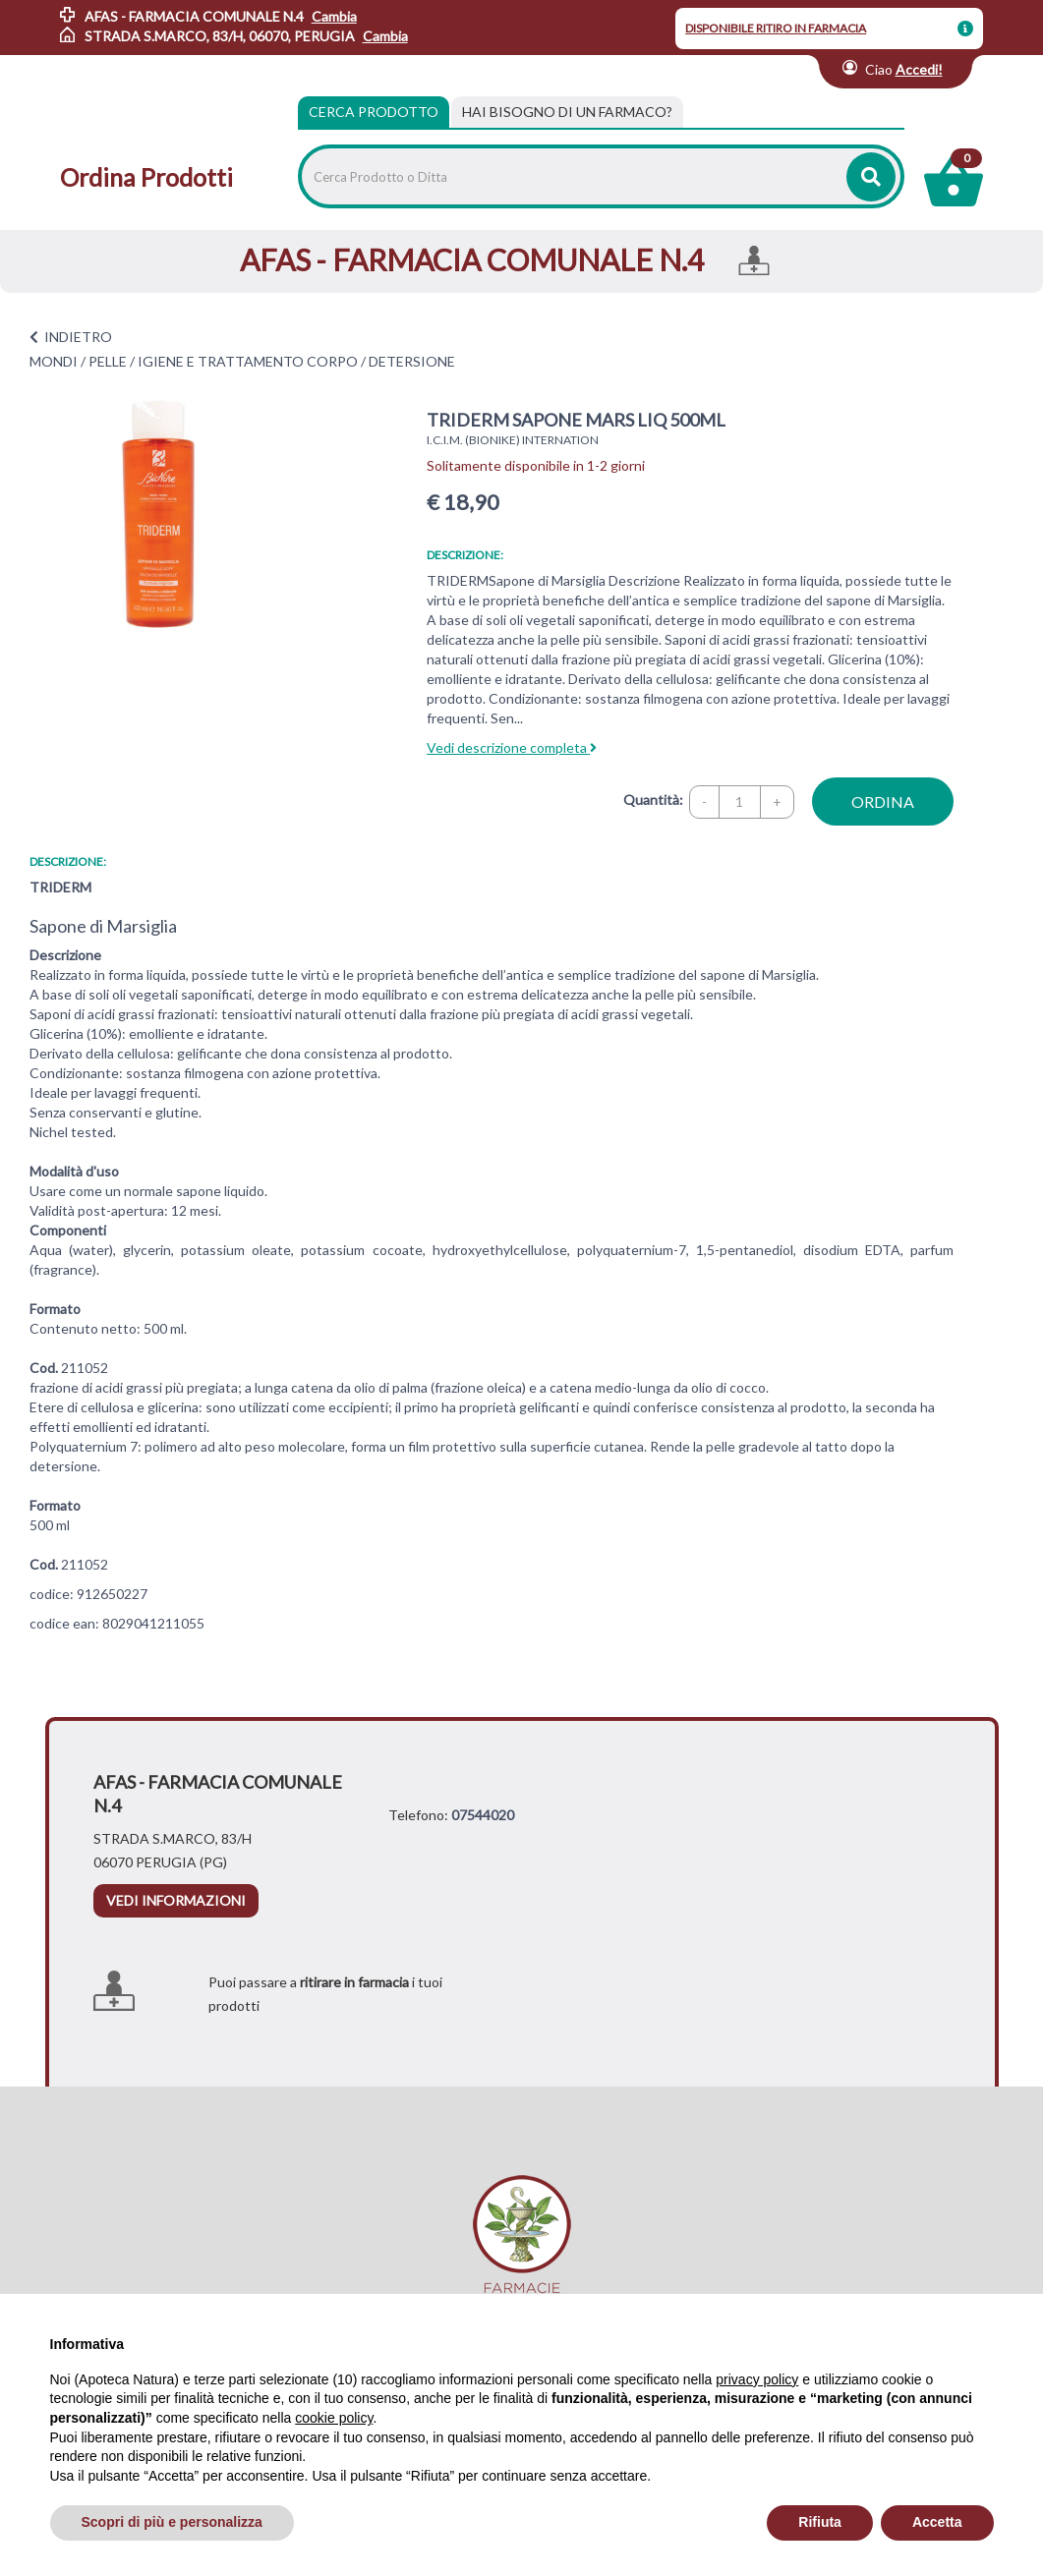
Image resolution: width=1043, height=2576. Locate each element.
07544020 (482, 1814)
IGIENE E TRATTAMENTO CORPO (248, 361)
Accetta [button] (937, 2522)
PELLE (107, 361)
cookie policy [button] (334, 2418)
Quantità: (653, 799)
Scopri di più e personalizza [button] (172, 2522)
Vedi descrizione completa (512, 747)
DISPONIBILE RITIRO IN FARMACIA (775, 28)
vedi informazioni (176, 1900)
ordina (882, 801)
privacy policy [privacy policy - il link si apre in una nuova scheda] (757, 2379)
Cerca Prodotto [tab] (373, 111)
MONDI (53, 361)
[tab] (567, 112)
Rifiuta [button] (819, 2522)
